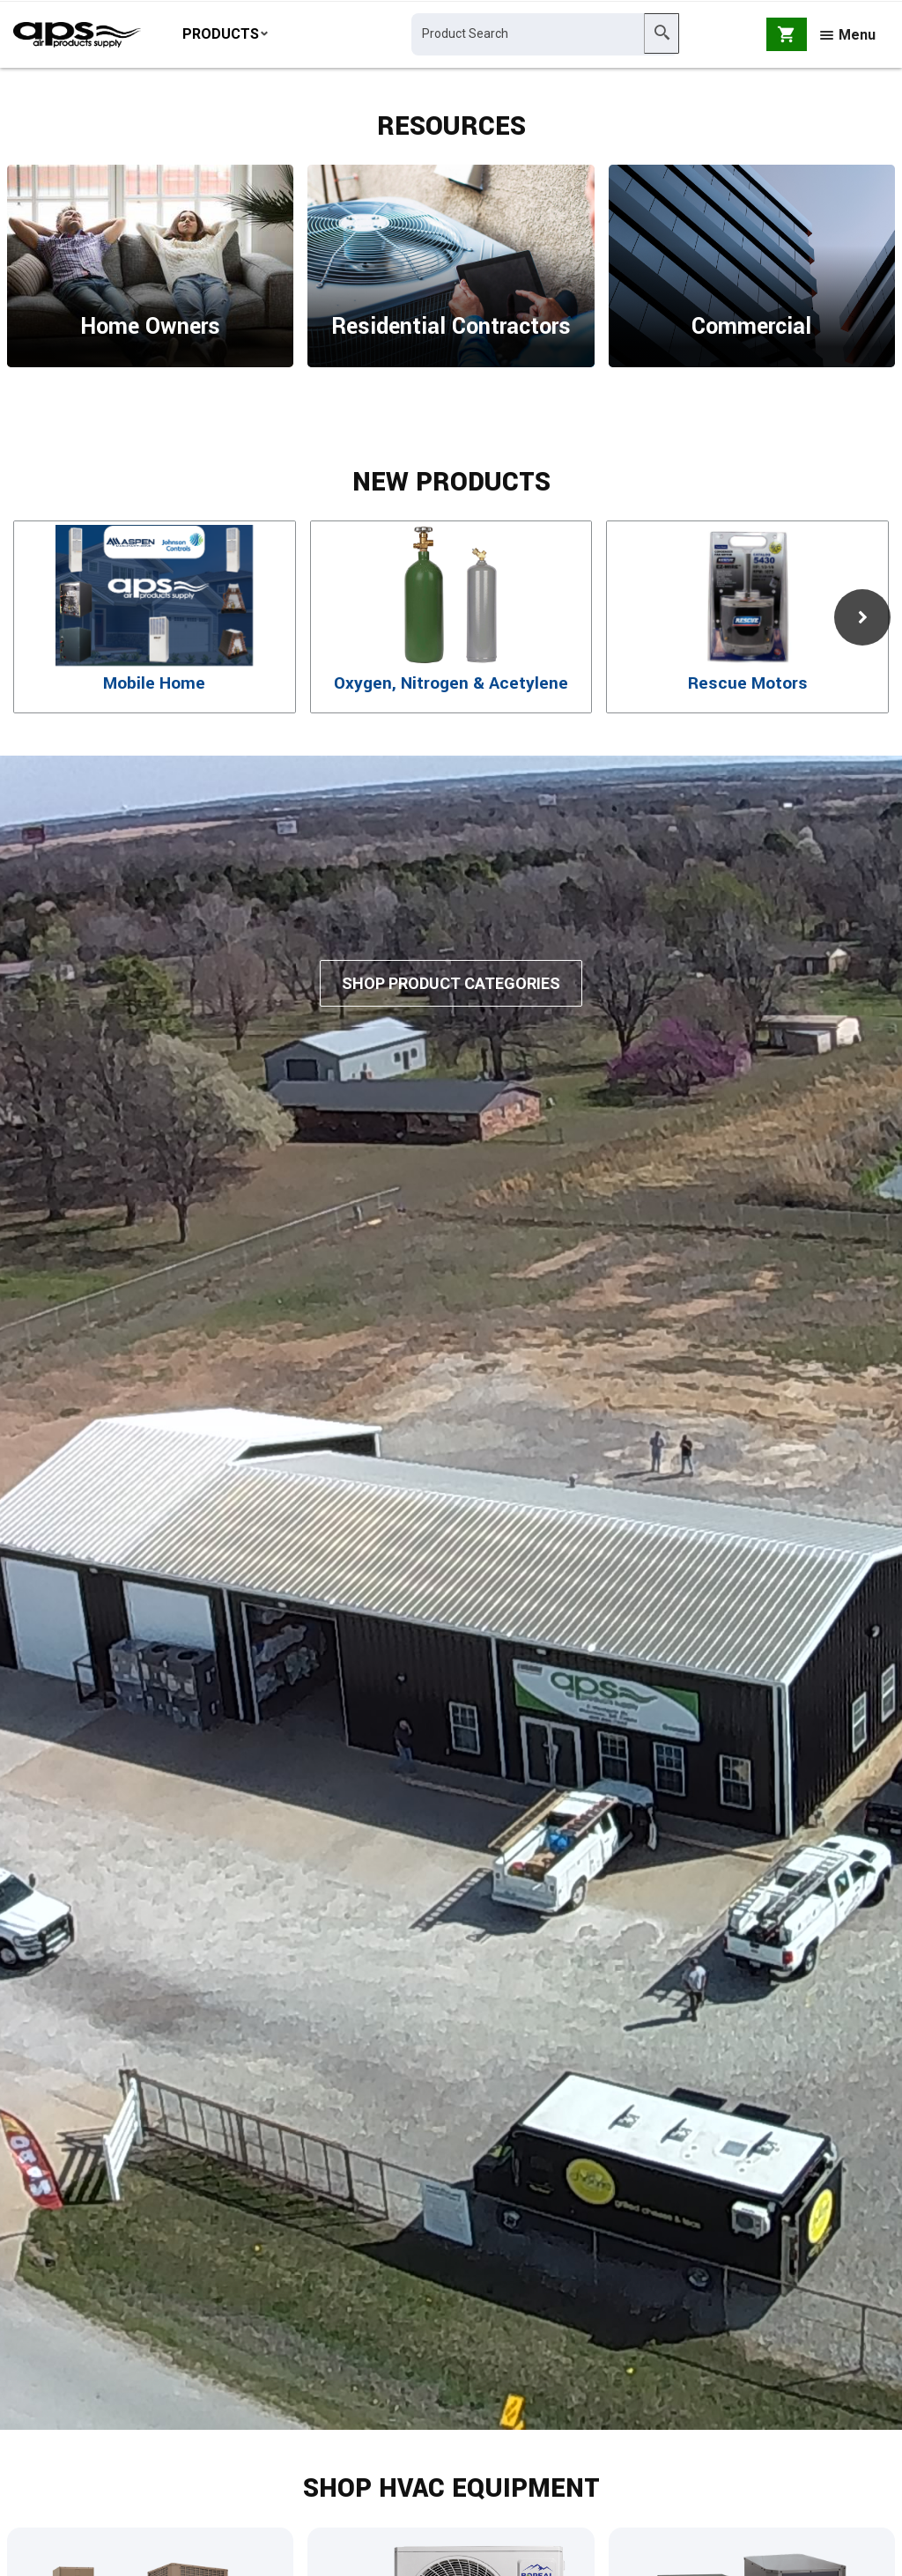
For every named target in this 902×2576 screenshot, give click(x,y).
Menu (848, 37)
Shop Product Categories (451, 1002)
